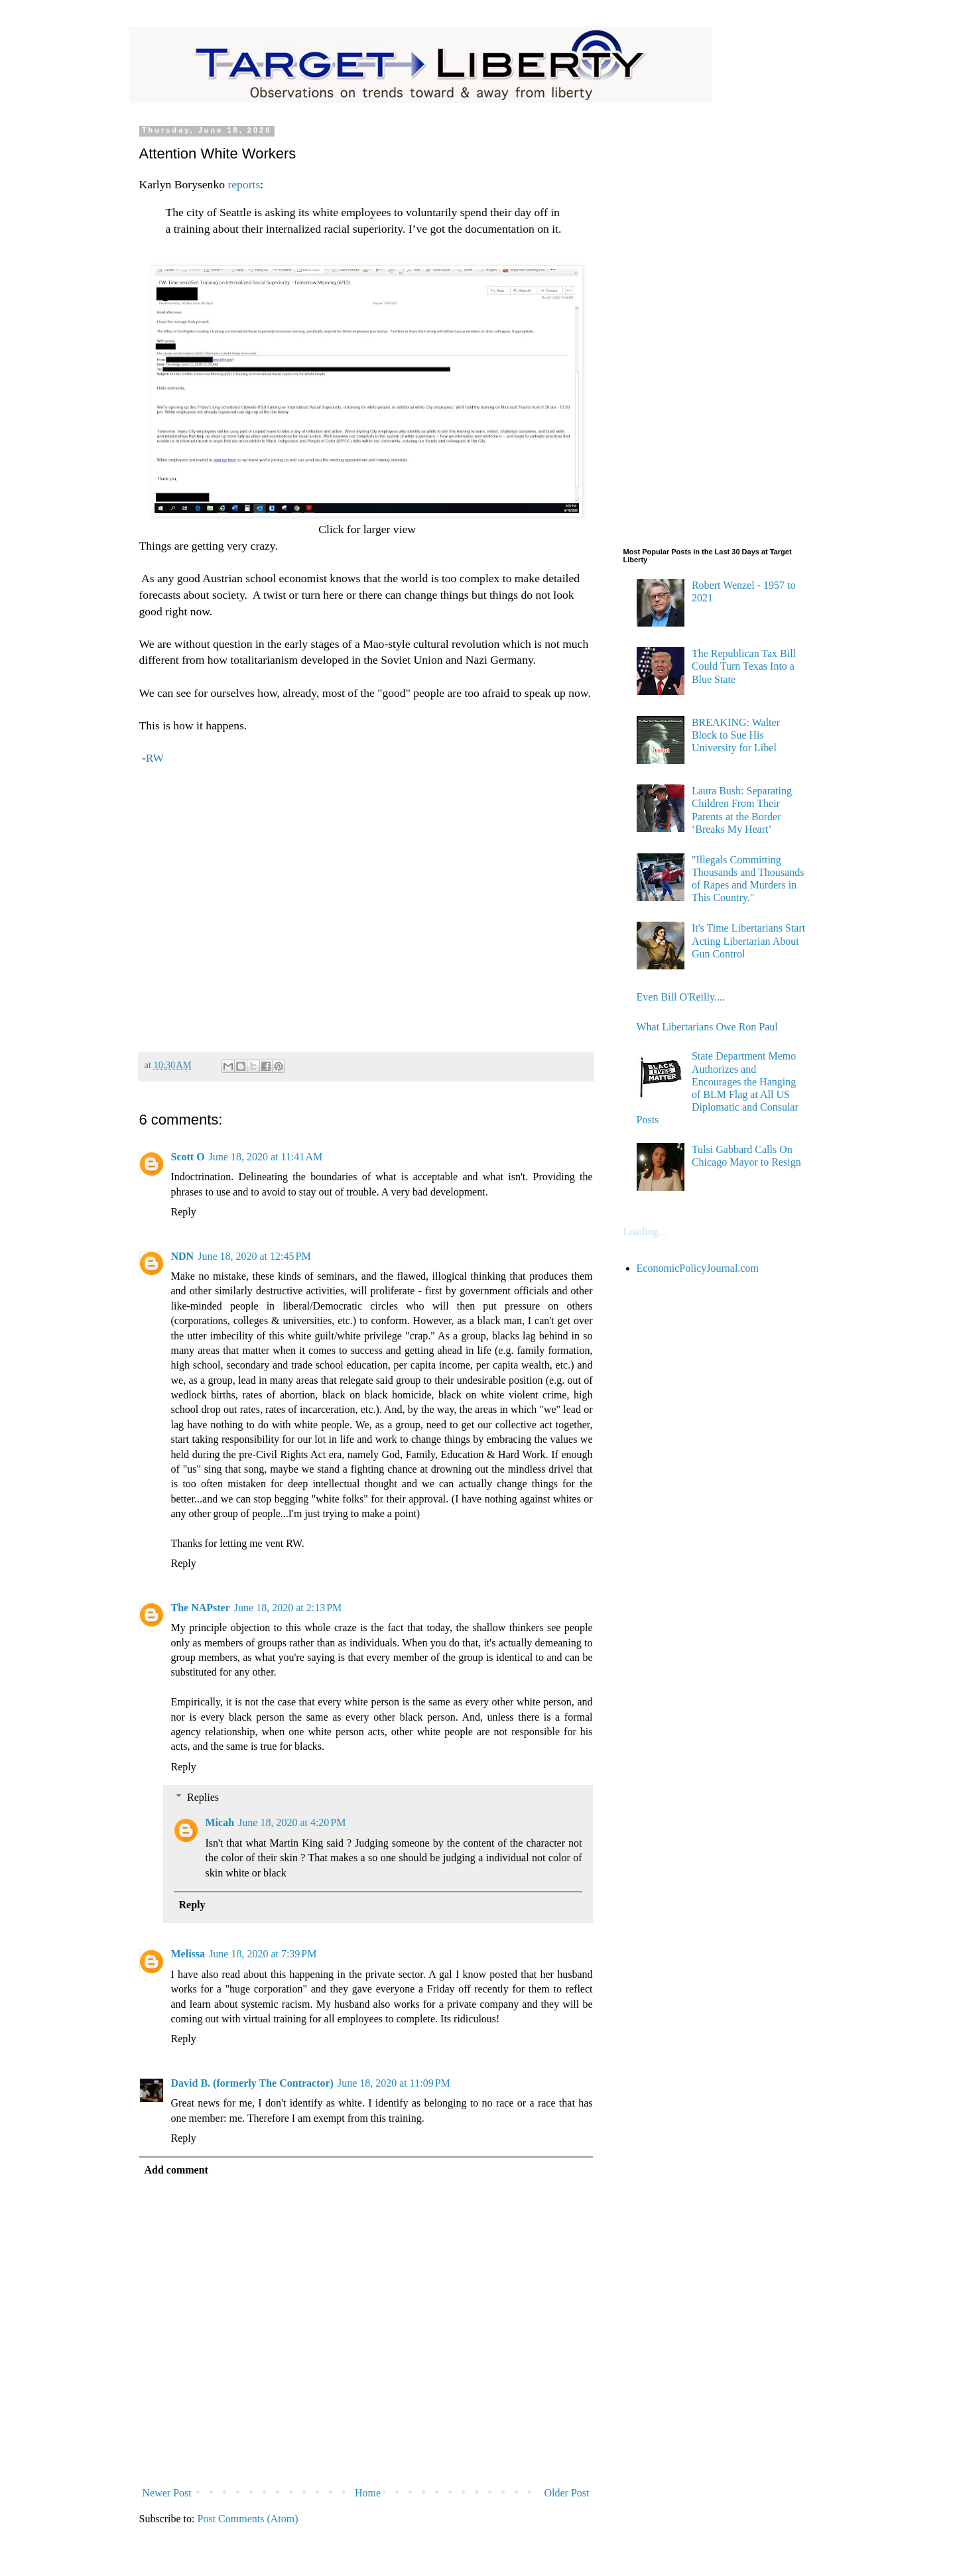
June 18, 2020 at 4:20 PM (292, 1822)
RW (155, 758)
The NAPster (200, 1607)
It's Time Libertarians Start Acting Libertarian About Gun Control (748, 940)
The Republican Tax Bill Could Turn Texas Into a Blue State (744, 666)
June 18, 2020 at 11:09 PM (394, 2083)
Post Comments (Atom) (248, 2518)
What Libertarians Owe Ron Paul (707, 1026)
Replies (203, 1797)
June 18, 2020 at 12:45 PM (254, 1256)
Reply (183, 1211)
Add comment (176, 2170)
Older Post (567, 2492)
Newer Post (167, 2492)
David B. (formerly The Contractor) (252, 2083)
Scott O (188, 1156)
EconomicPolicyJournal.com (698, 1268)
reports (243, 184)
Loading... (645, 1231)
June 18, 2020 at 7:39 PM (262, 1953)
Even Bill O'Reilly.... (681, 997)
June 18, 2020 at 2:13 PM (288, 1607)
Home (368, 2492)
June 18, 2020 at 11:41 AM (266, 1156)
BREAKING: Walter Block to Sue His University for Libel (736, 735)
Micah (220, 1822)
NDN (182, 1256)
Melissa (188, 1953)
